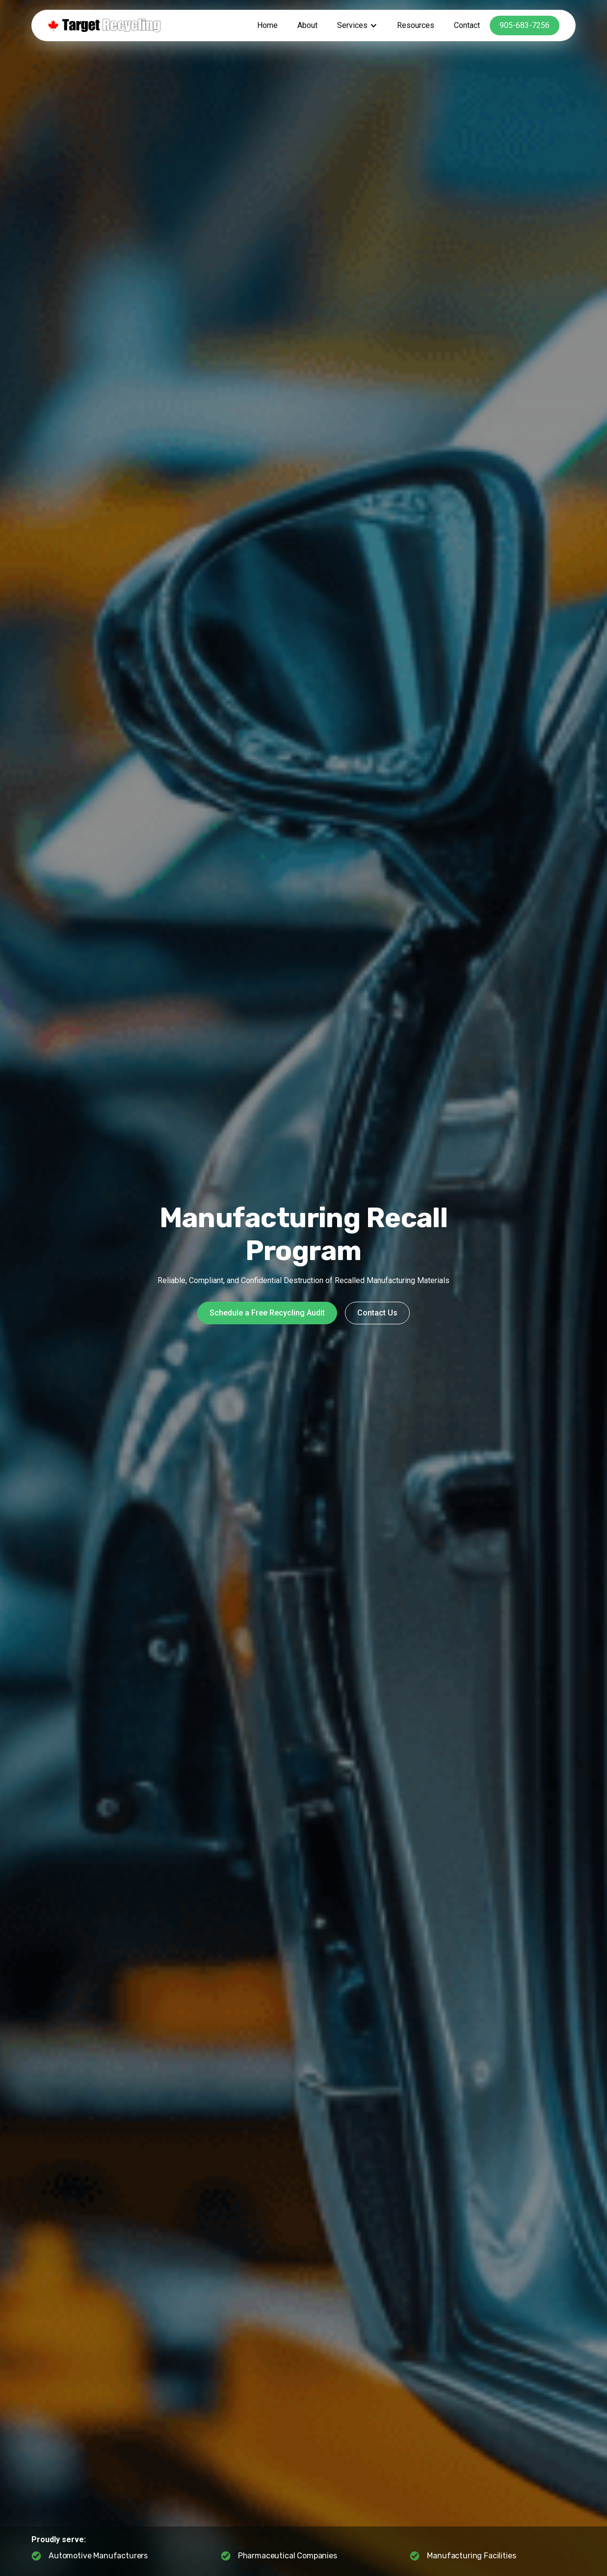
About (307, 25)
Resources (415, 25)
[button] (357, 25)
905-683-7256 (525, 25)
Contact (467, 25)
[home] (104, 26)
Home (267, 25)
